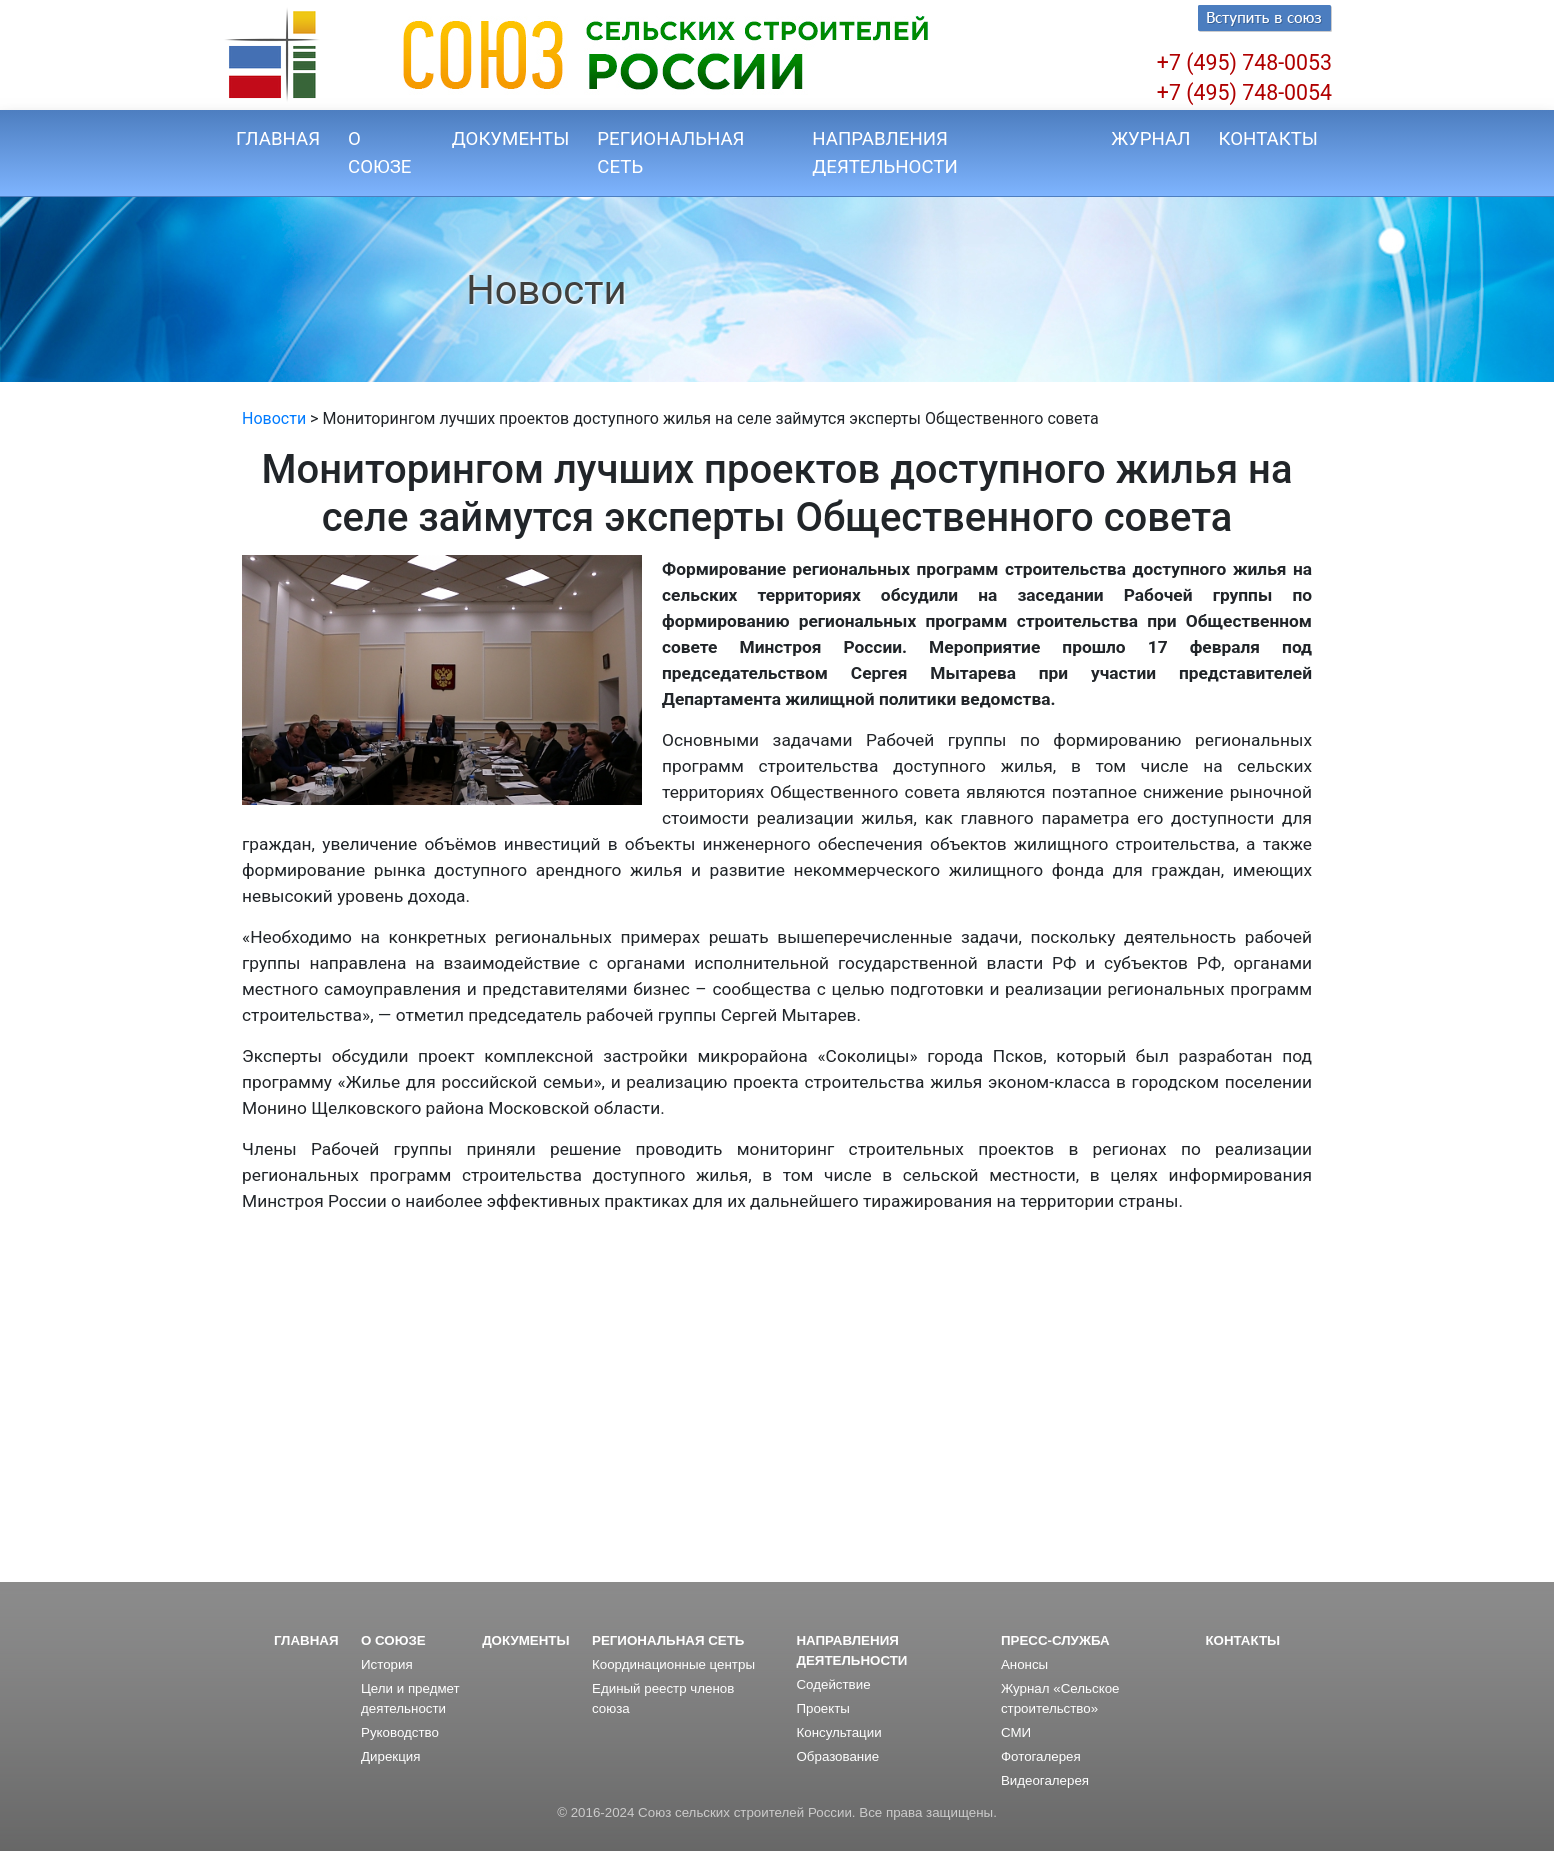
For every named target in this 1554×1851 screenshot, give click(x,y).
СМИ (1016, 1732)
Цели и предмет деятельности (410, 1698)
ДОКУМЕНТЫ (511, 139)
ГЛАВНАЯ (278, 139)
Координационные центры (673, 1664)
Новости (274, 418)
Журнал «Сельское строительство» (1060, 1698)
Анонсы (1024, 1664)
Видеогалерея (1045, 1780)
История (387, 1664)
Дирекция (390, 1756)
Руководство (400, 1732)
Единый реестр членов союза (663, 1698)
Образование (837, 1756)
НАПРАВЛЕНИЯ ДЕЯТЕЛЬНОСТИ (884, 153)
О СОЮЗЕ (379, 153)
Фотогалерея (1041, 1756)
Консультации (838, 1732)
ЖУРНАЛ (1150, 139)
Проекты (822, 1708)
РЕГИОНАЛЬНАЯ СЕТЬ (670, 153)
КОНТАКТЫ (1268, 139)
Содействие (833, 1684)
